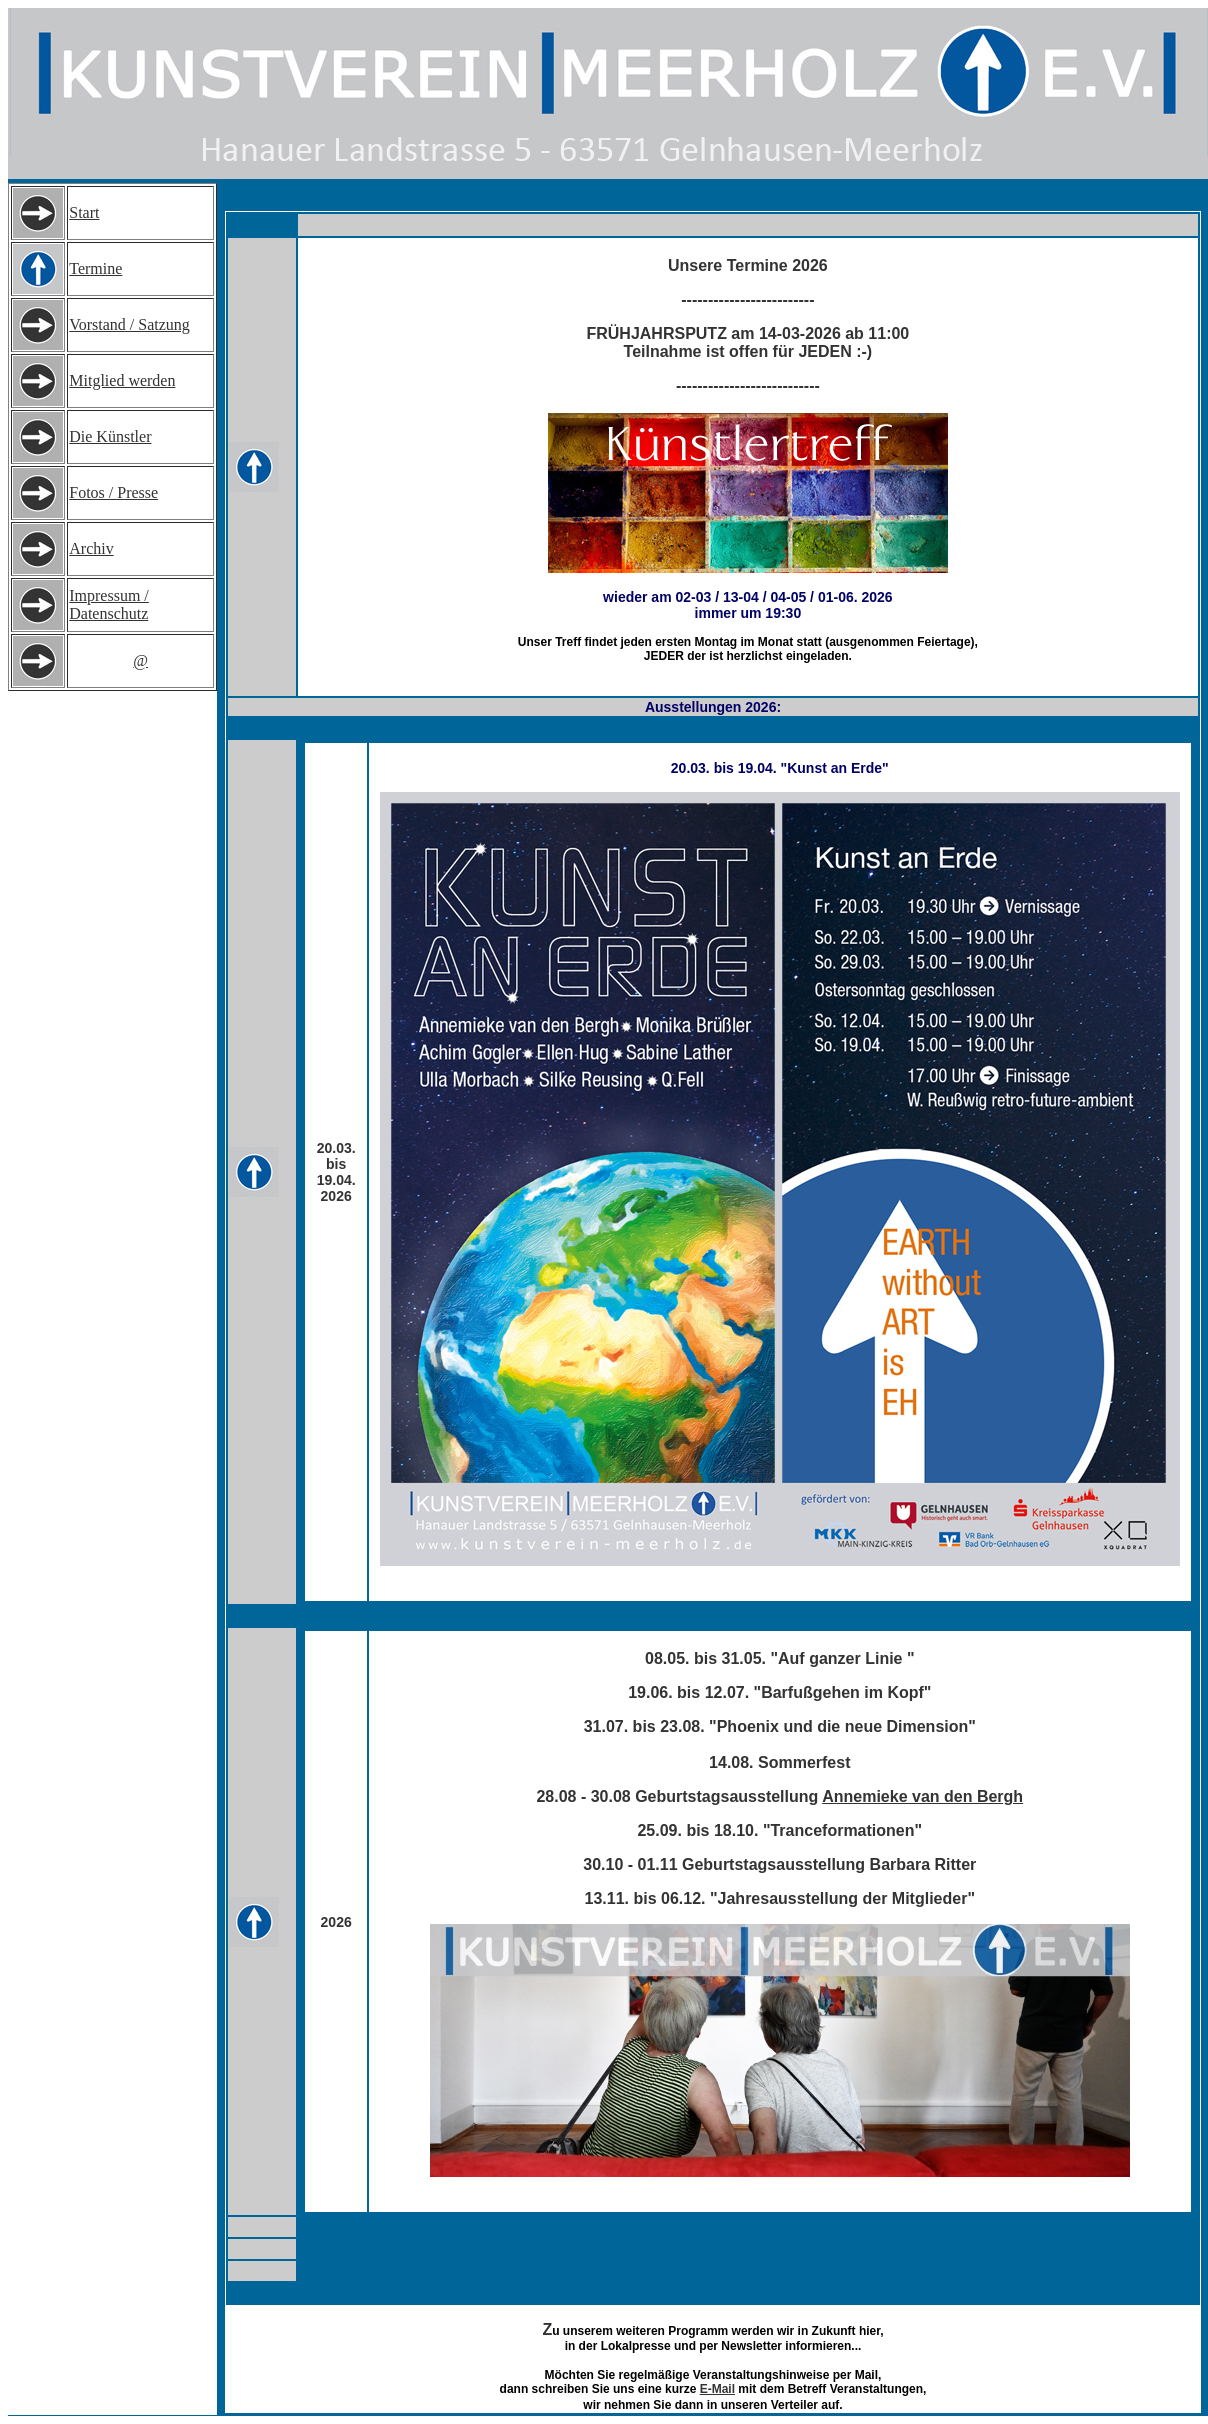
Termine (95, 268)
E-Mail (717, 2389)
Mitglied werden (122, 380)
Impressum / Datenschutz (109, 604)
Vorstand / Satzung (129, 324)
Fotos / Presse (113, 492)
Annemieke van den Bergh (922, 1796)
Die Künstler (110, 436)
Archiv (91, 548)
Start (84, 212)
